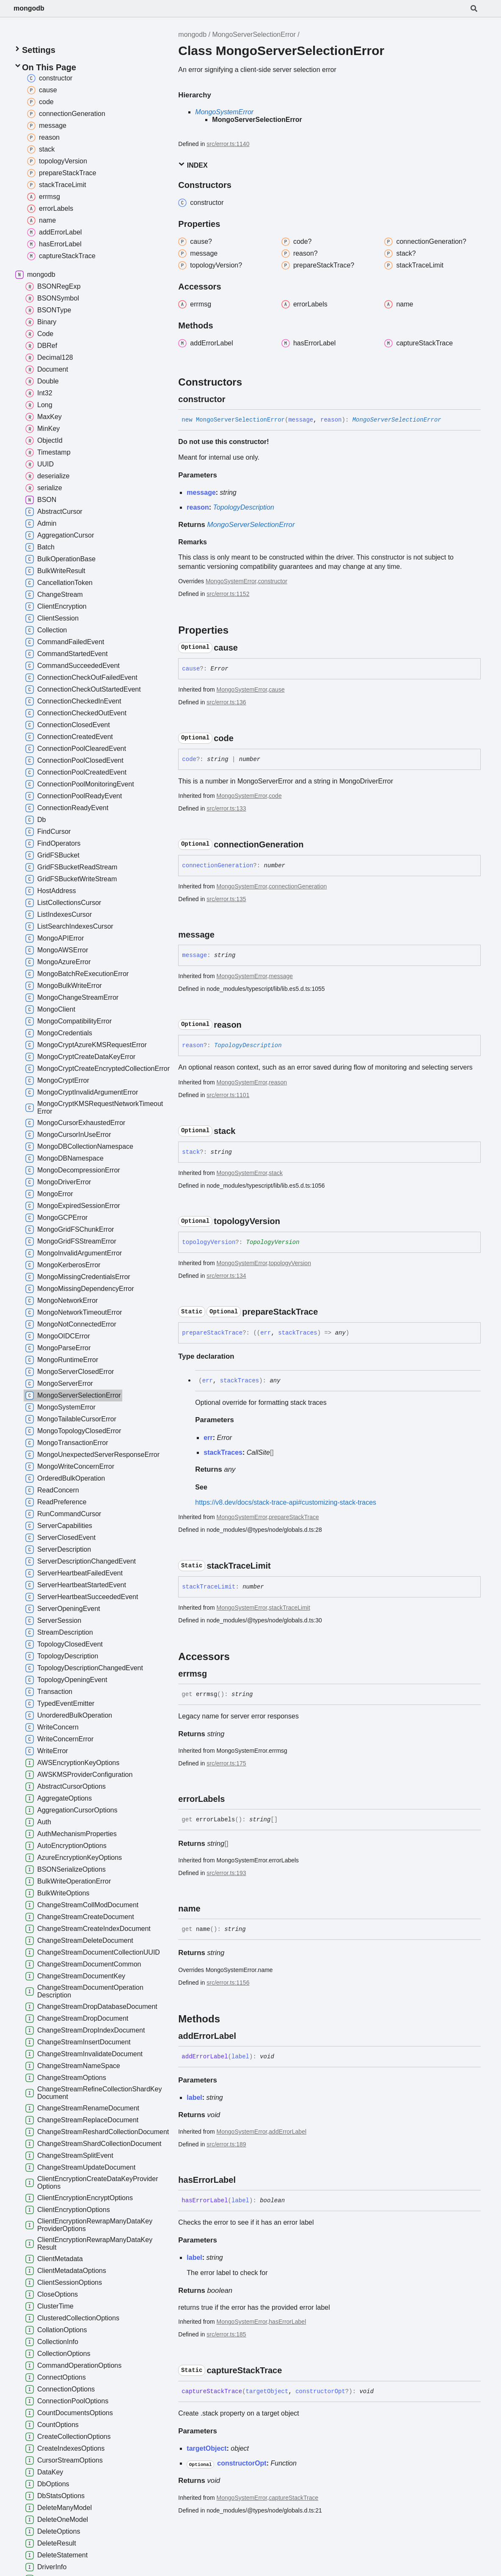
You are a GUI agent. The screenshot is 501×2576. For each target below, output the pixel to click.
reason (278, 1082)
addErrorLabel (287, 2131)
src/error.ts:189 (226, 2144)
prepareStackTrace (294, 1517)
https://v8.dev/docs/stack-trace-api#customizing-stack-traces (285, 1502)
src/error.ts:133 (226, 808)
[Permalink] (232, 399)
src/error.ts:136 (226, 702)
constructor (272, 581)
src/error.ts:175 (226, 1763)
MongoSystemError (224, 112)
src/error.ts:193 (226, 1873)
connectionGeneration (298, 886)
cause (276, 689)
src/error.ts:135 (226, 899)
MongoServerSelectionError (253, 34)
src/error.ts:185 (226, 2334)
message (281, 976)
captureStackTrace (293, 2497)
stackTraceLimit (289, 1607)
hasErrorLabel (287, 2321)
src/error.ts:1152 (227, 593)
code (275, 795)
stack (276, 1172)
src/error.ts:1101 (227, 1095)
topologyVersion (290, 1263)
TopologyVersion (273, 1242)
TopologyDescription (243, 507)
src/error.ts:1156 (227, 1982)
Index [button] (192, 165)
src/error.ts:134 (226, 1275)
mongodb (29, 8)
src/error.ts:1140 (227, 144)
